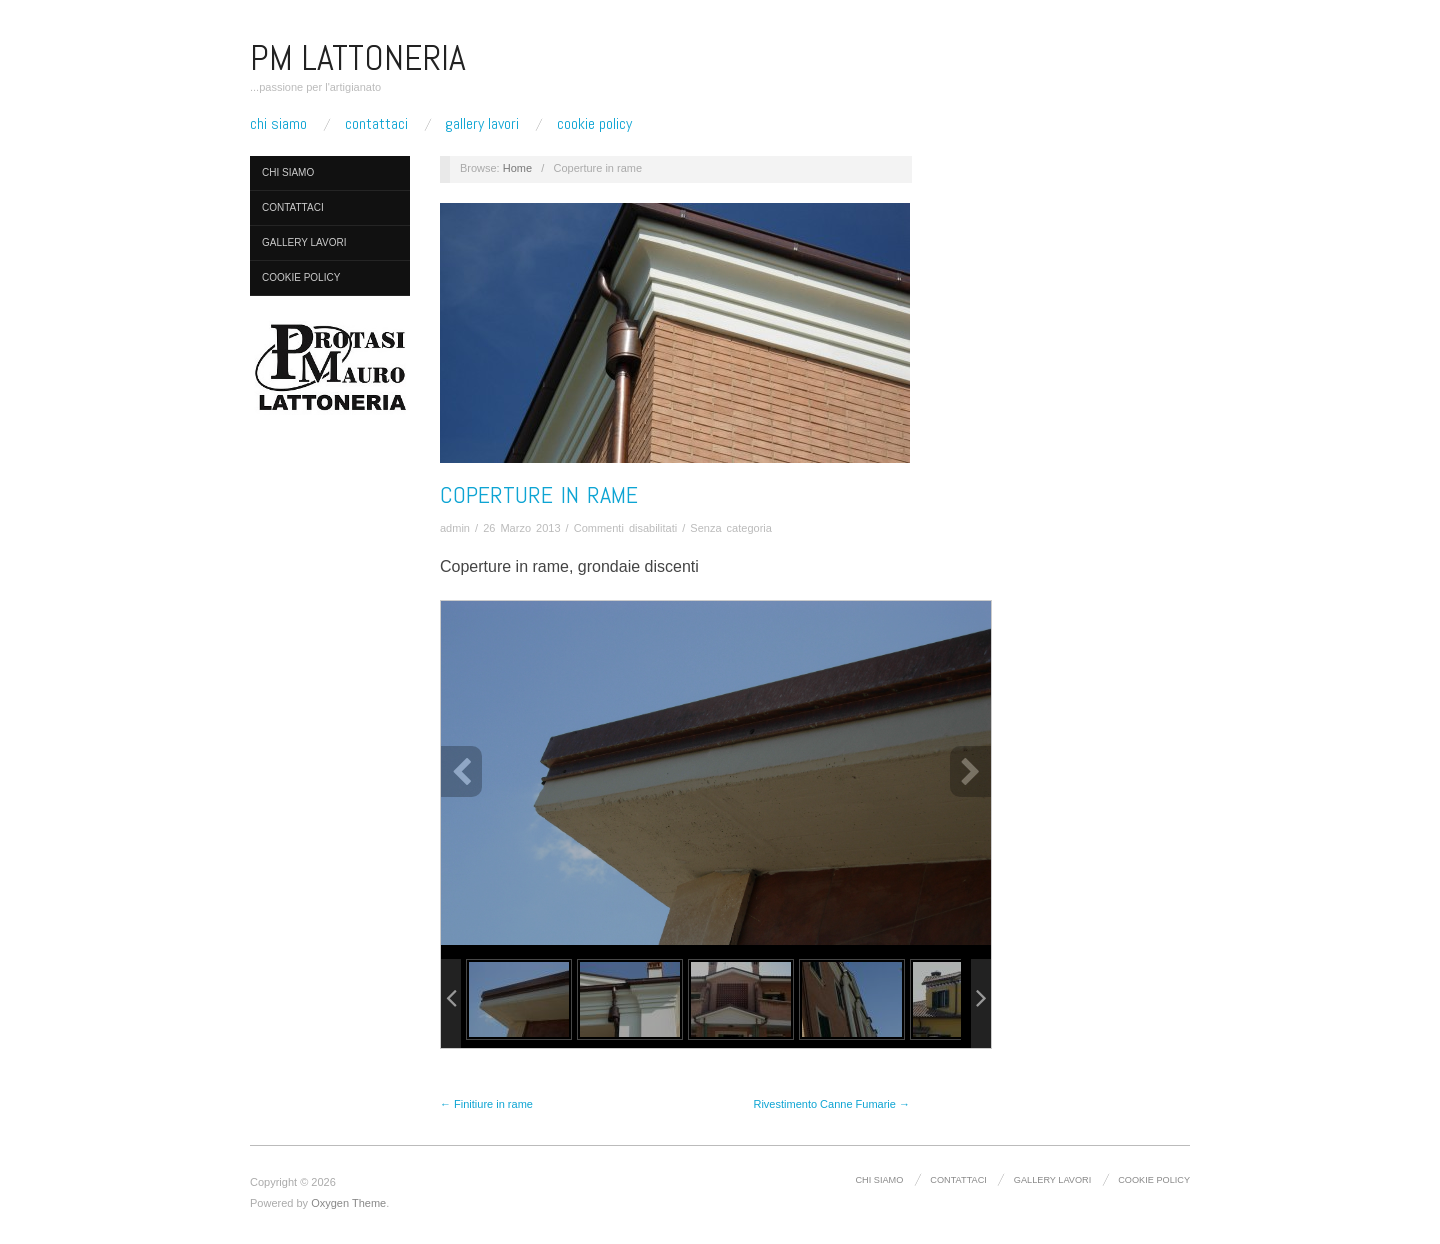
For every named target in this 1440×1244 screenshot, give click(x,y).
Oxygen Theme (348, 1203)
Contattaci (376, 124)
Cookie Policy (594, 124)
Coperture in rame (539, 494)
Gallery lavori (482, 124)
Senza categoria (731, 528)
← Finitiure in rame (486, 1104)
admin (455, 528)
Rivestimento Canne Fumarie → (831, 1104)
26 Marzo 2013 (521, 528)
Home (517, 168)
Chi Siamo (278, 124)
